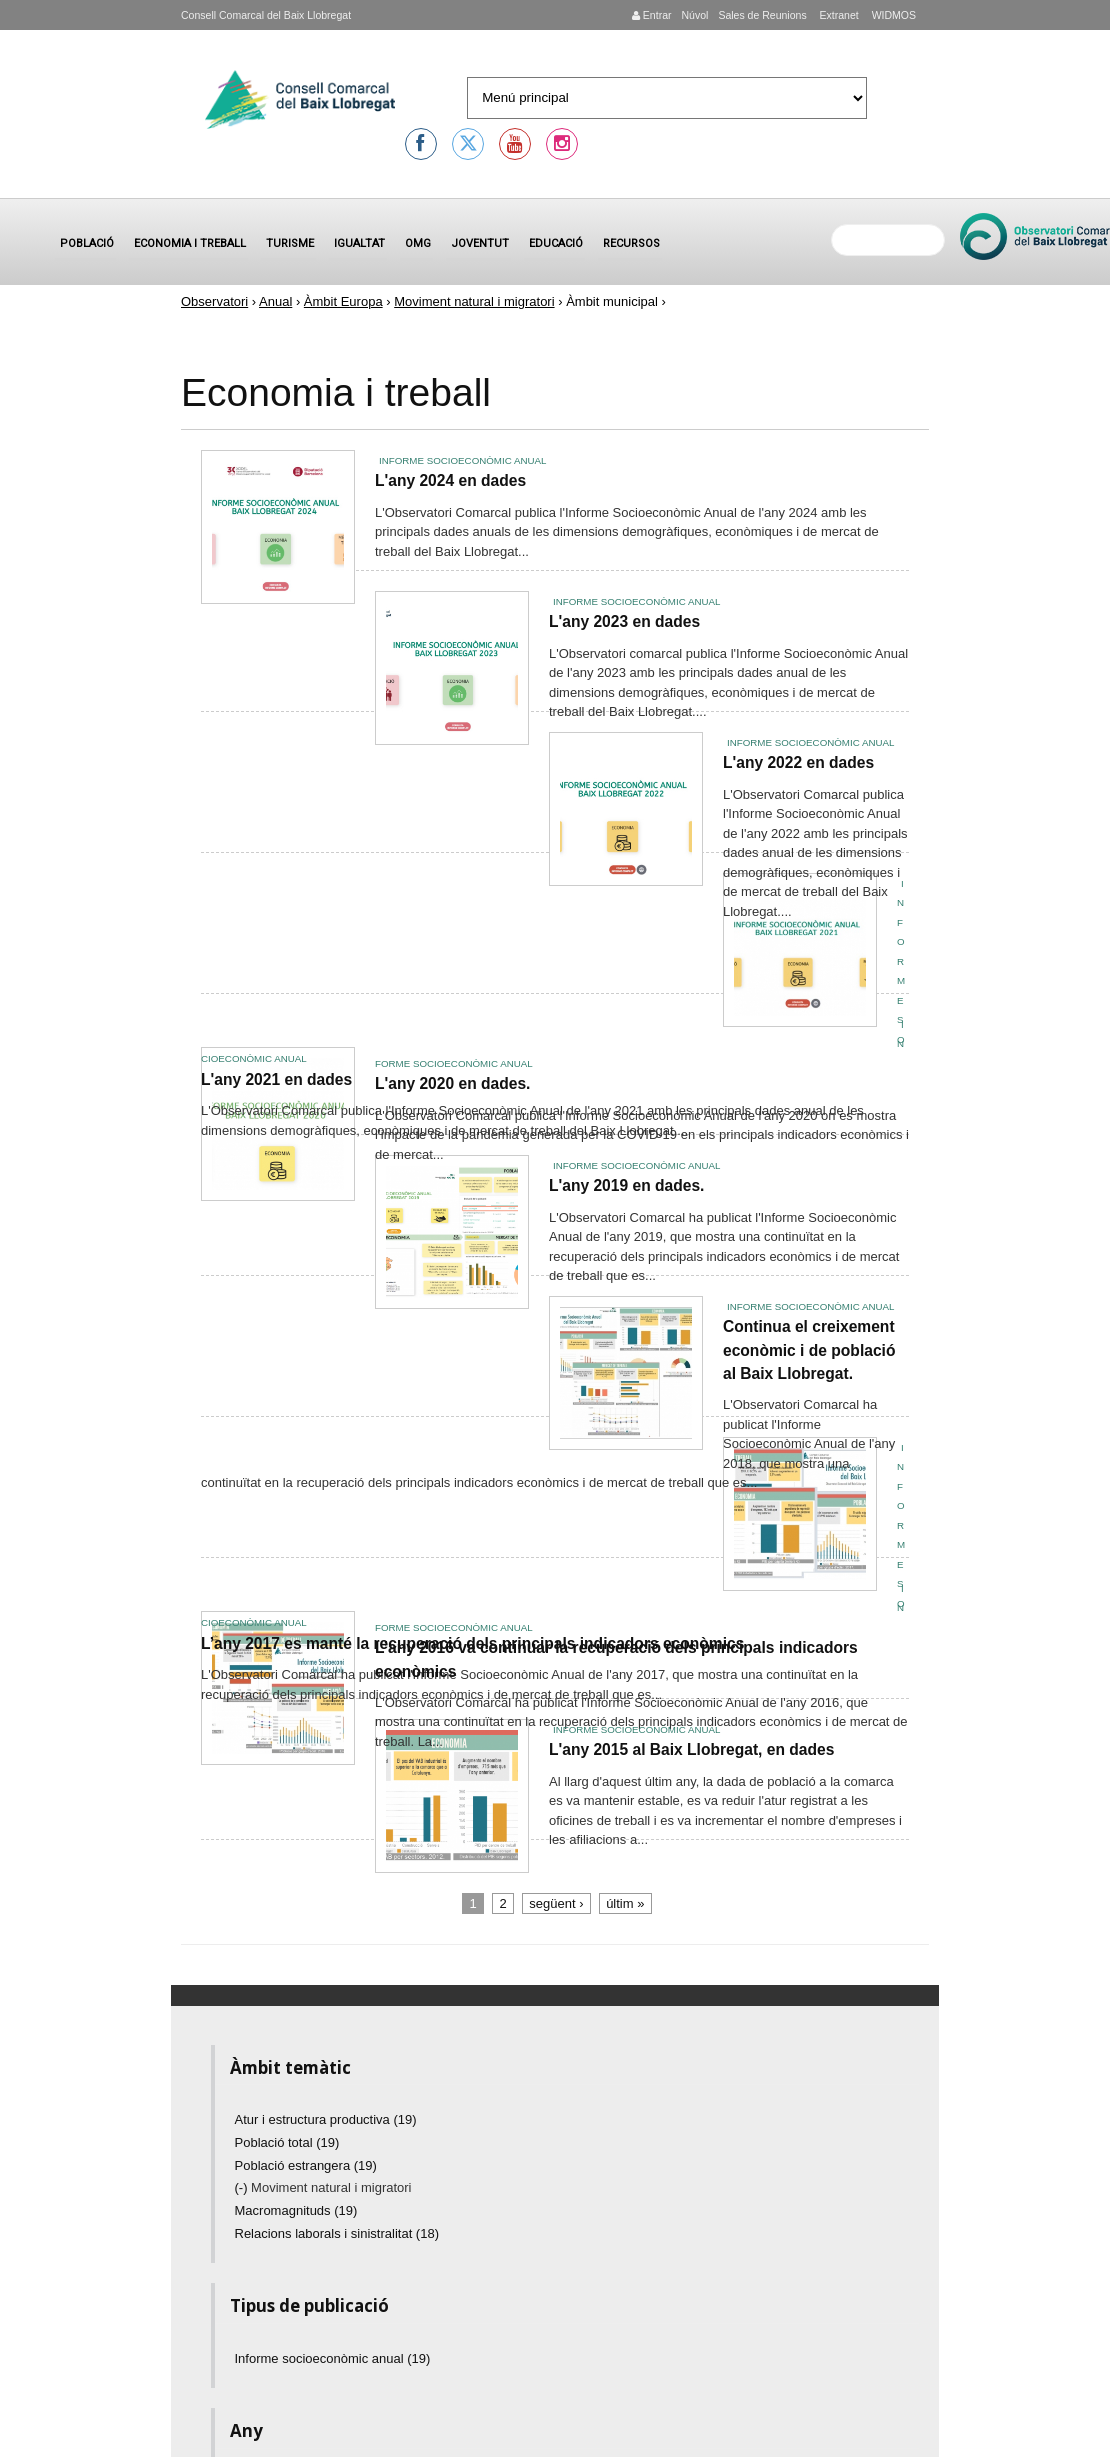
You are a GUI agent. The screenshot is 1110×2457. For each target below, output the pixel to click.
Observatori (214, 301)
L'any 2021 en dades (276, 1079)
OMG (418, 243)
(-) (243, 2187)
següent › (556, 1903)
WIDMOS (892, 15)
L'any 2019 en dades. (626, 1185)
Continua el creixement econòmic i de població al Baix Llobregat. (809, 1350)
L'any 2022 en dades (798, 762)
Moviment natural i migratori (474, 301)
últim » (625, 1903)
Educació (556, 243)
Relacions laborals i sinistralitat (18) (337, 2233)
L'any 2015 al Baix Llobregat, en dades (691, 1749)
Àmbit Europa (343, 301)
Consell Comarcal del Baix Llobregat (266, 15)
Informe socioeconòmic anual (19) (333, 2358)
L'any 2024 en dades (450, 480)
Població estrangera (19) (306, 2165)
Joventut (480, 243)
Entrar (652, 15)
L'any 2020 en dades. (452, 1083)
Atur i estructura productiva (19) (326, 2119)
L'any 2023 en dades (624, 621)
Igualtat (359, 243)
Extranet (838, 15)
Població (87, 243)
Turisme (290, 243)
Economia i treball (190, 243)
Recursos (631, 243)
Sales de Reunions (762, 15)
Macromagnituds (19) (296, 2210)
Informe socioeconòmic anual (462, 460)
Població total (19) (287, 2142)
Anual (275, 301)
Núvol (694, 15)
